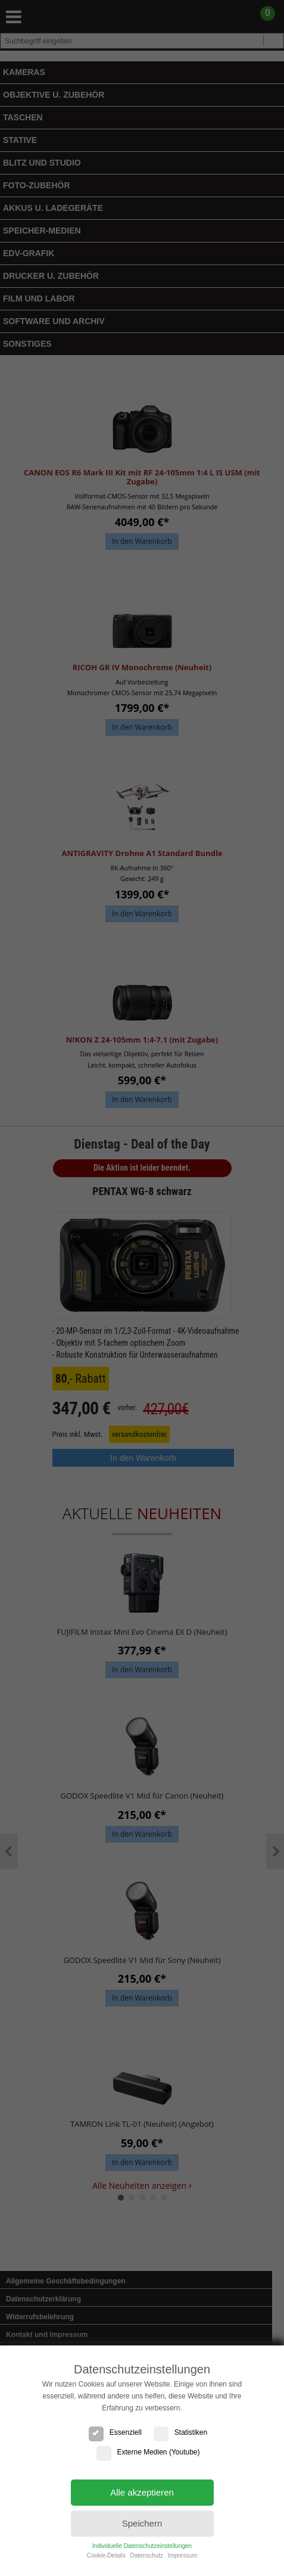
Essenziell (115, 2432)
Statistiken (180, 2432)
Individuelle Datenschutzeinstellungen (142, 2546)
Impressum (182, 2555)
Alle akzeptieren (142, 2492)
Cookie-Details (106, 2555)
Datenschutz (146, 2555)
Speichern (142, 2523)
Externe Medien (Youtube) (148, 2452)
